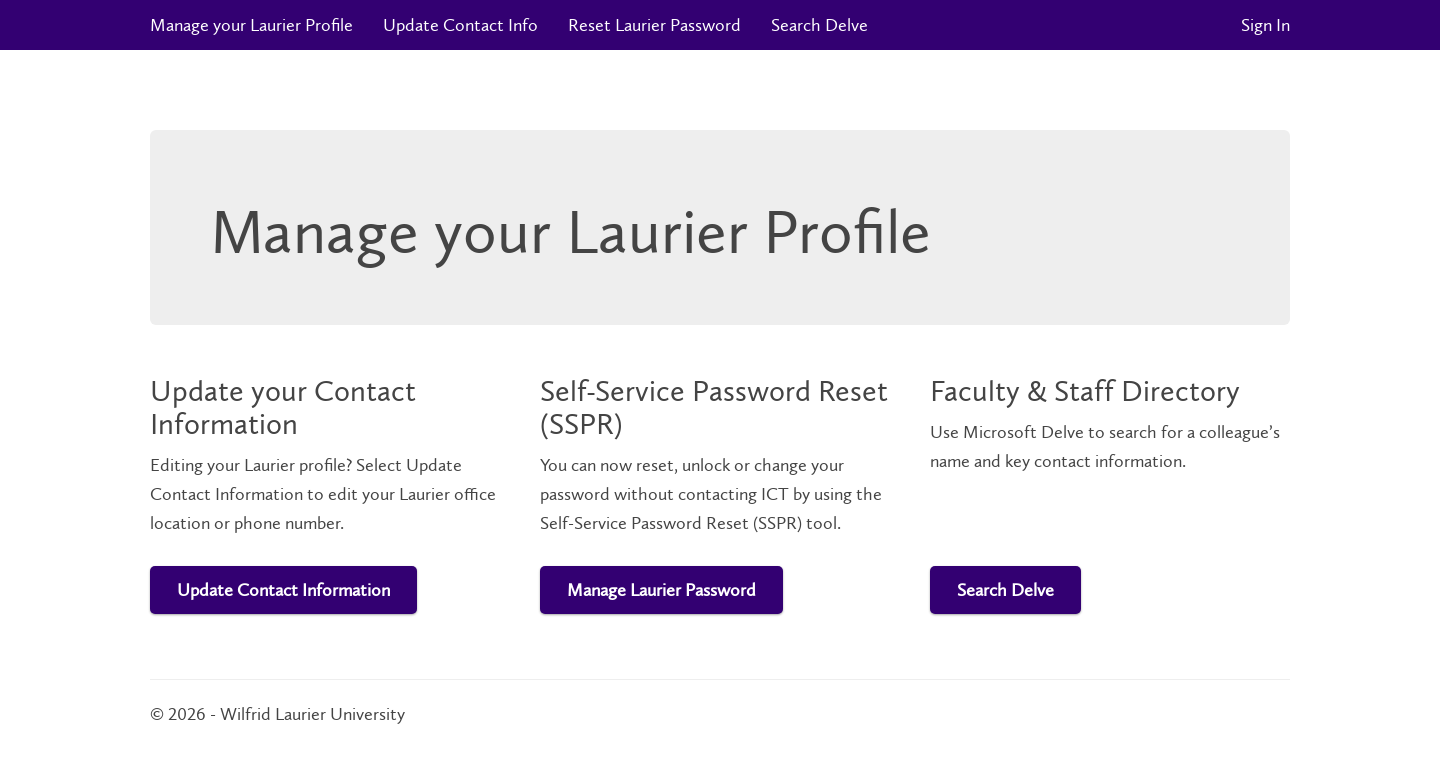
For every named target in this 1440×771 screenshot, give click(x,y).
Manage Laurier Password (661, 590)
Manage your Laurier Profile (251, 25)
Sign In (1265, 25)
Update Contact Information (283, 590)
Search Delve (819, 25)
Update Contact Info (460, 25)
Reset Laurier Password (654, 25)
